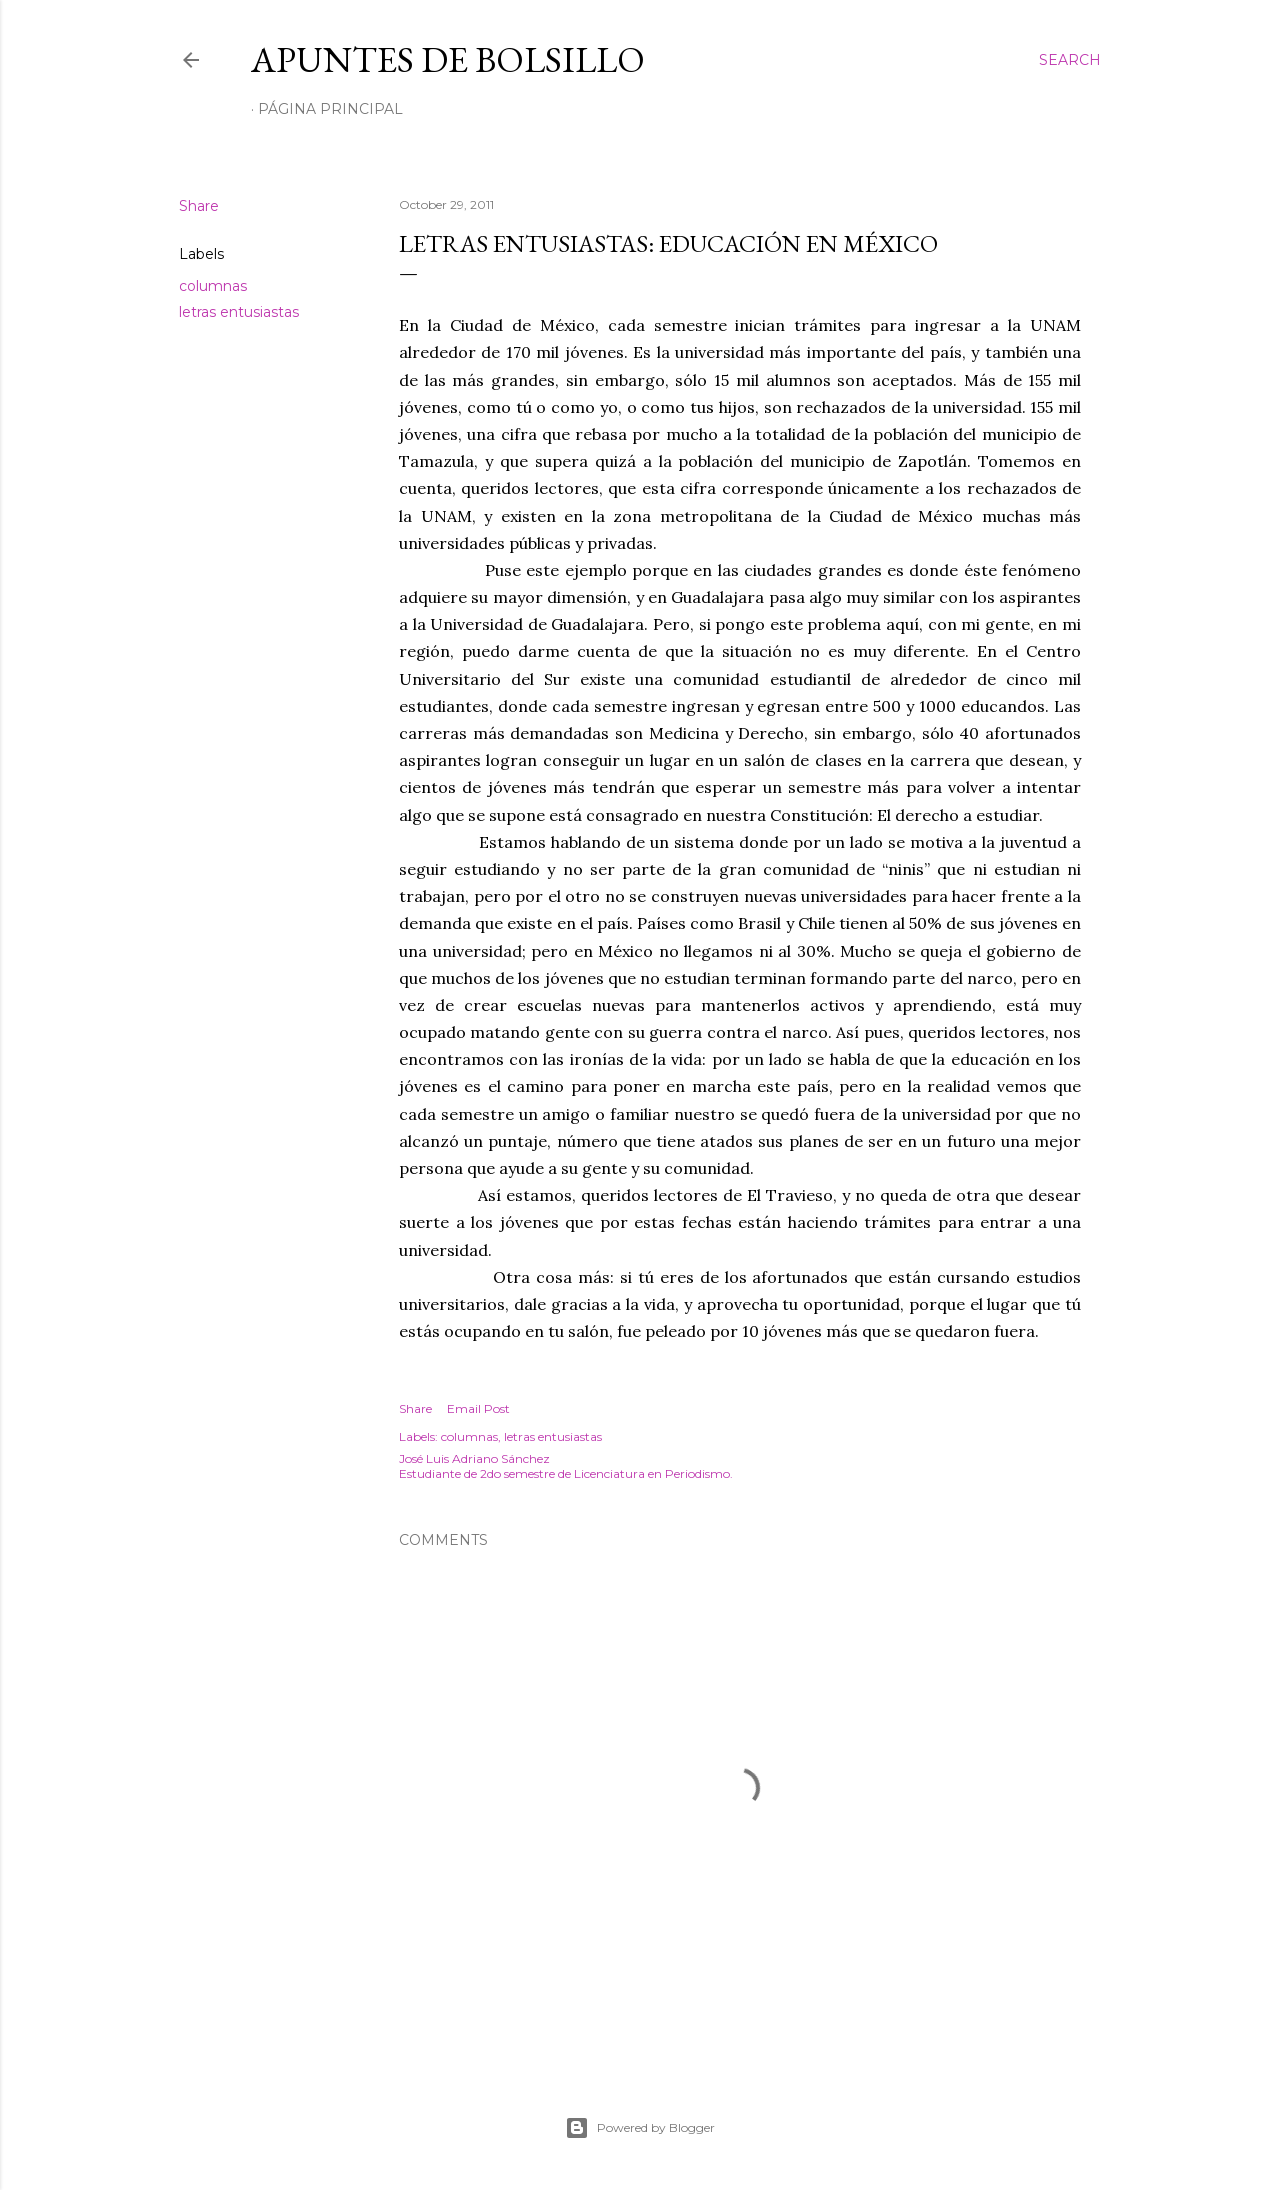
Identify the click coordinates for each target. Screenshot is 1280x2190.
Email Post (478, 1408)
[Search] (1070, 60)
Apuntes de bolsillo (448, 59)
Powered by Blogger (640, 2128)
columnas (213, 286)
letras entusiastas (239, 312)
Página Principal (330, 109)
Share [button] (199, 206)
